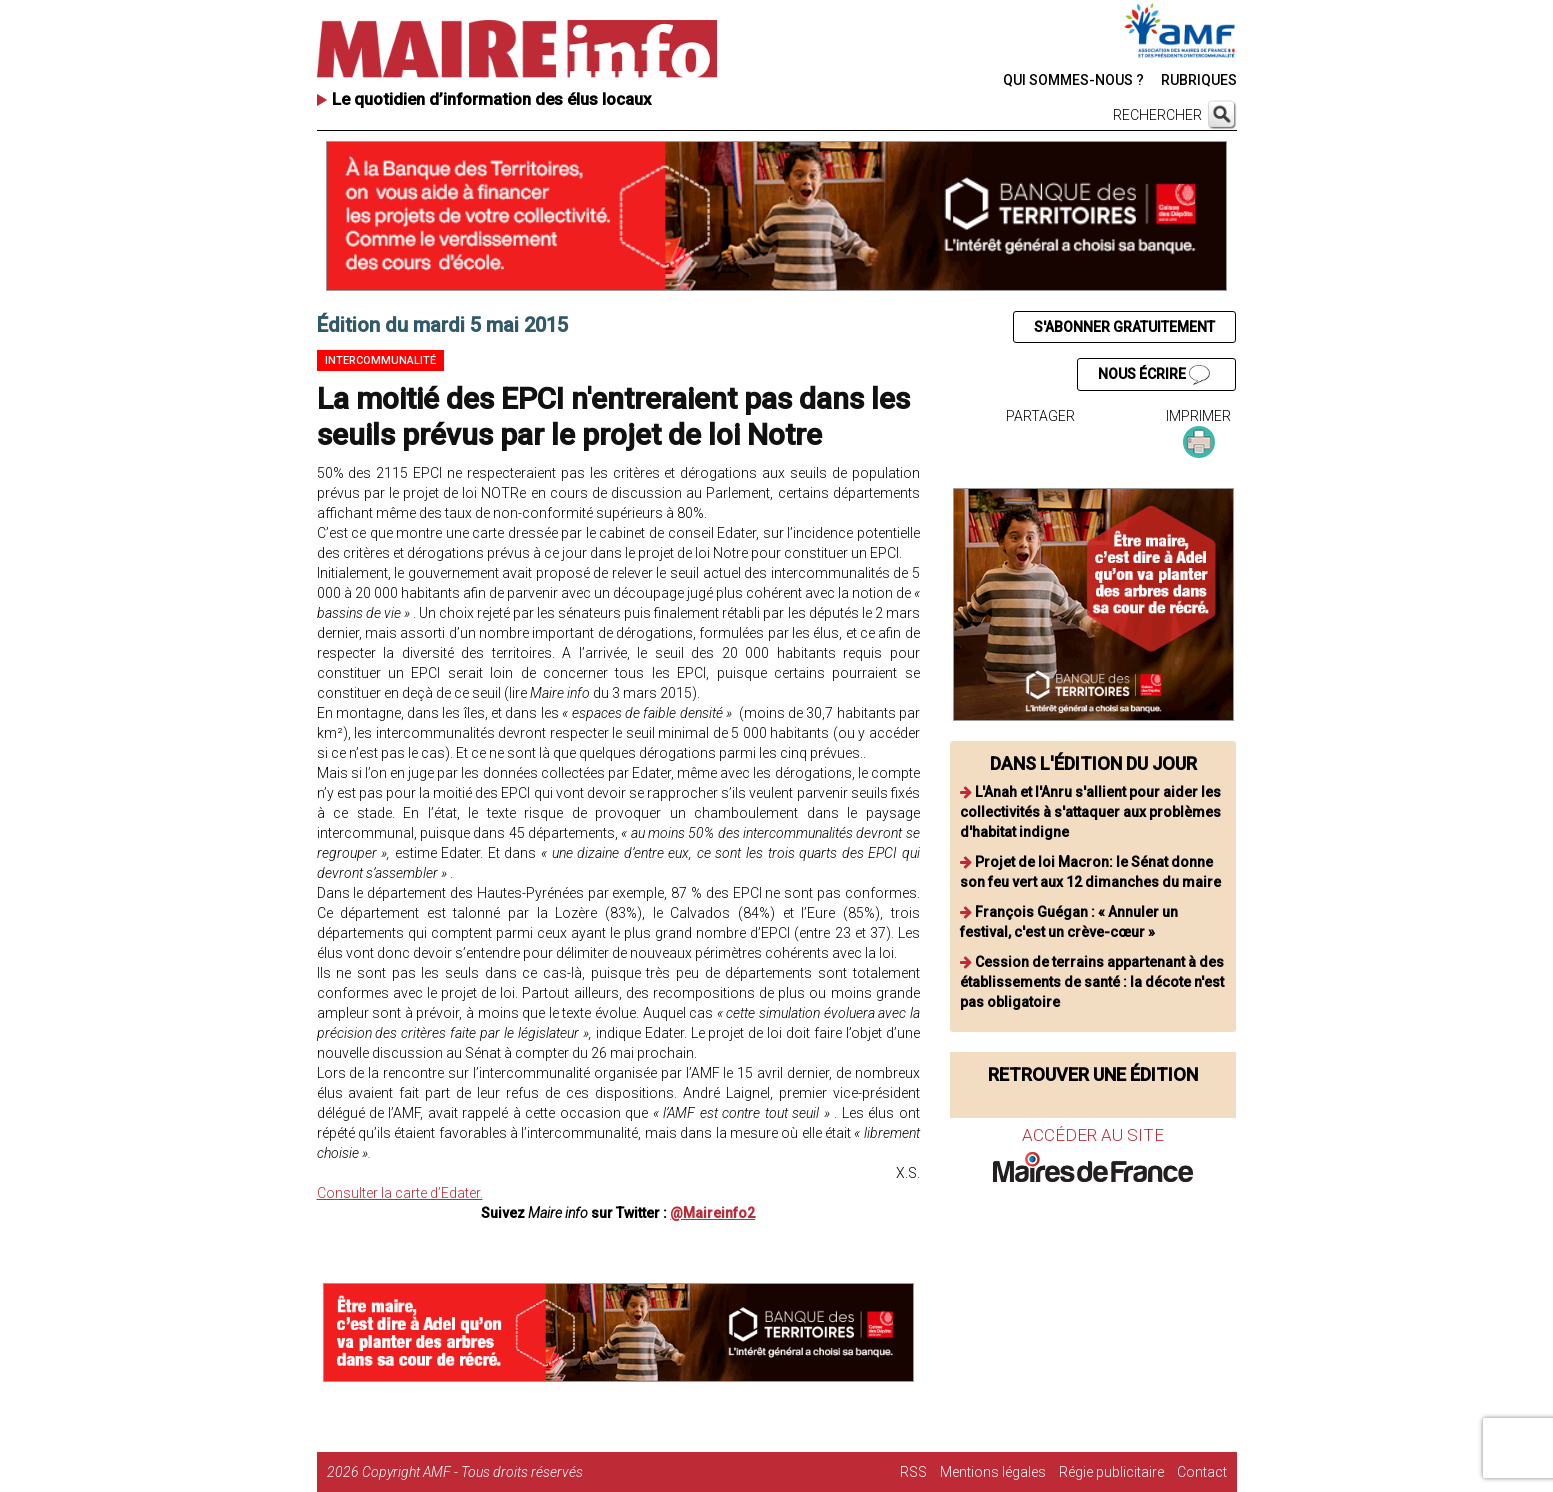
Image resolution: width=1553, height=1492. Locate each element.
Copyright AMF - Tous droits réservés (472, 1472)
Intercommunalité (380, 360)
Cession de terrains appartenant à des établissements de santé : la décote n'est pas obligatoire (1092, 982)
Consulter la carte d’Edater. (400, 1193)
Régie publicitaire (1111, 1472)
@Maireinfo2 (712, 1213)
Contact (1202, 1472)
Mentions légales (993, 1472)
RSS (913, 1472)
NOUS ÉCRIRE (1154, 375)
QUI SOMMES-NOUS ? (1073, 80)
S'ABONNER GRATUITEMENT (1124, 327)
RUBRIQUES (1199, 80)
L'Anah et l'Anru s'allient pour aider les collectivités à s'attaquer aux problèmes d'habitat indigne (1090, 812)
